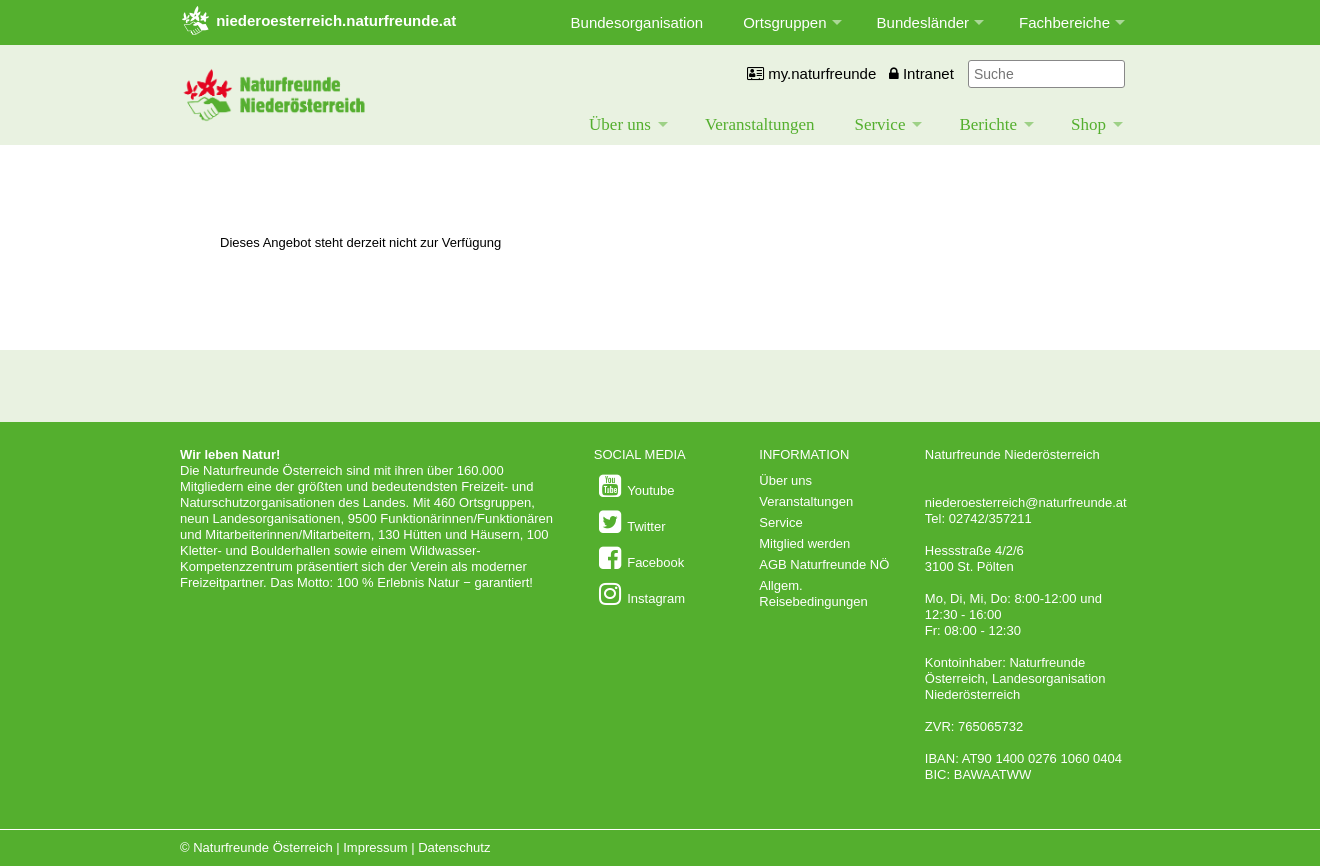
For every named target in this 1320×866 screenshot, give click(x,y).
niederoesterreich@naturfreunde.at (1026, 502)
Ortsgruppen (784, 22)
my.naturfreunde (811, 73)
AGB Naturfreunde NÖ (824, 564)
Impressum (375, 847)
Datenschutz (454, 847)
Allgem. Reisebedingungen (813, 593)
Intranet (921, 73)
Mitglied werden (804, 543)
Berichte (988, 124)
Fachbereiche (1064, 22)
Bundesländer (923, 22)
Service (879, 124)
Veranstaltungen (760, 124)
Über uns (620, 124)
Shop (1088, 124)
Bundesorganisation (637, 22)
